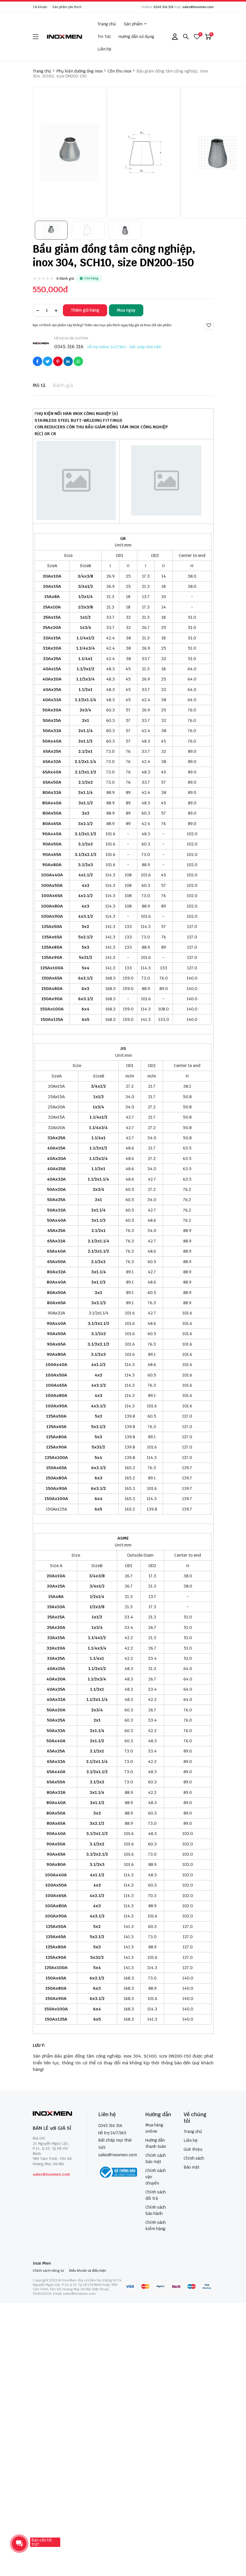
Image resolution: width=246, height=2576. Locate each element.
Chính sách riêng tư (48, 2270)
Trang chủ (106, 23)
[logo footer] (54, 2114)
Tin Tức (104, 36)
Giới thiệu (193, 2149)
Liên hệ (104, 49)
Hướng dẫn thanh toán (155, 2143)
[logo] (65, 36)
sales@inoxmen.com (198, 7)
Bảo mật (191, 2167)
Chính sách (194, 2158)
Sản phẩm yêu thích (66, 7)
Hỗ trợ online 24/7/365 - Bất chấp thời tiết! (124, 347)
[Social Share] (37, 361)
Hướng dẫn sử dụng (136, 36)
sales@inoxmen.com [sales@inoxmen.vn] (117, 2154)
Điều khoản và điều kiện (87, 2270)
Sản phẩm (135, 24)
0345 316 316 (163, 7)
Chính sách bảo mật (155, 2158)
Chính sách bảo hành (155, 2210)
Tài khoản (40, 7)
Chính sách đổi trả (155, 2195)
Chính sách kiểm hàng (155, 2225)
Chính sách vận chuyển (155, 2177)
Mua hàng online (154, 2128)
